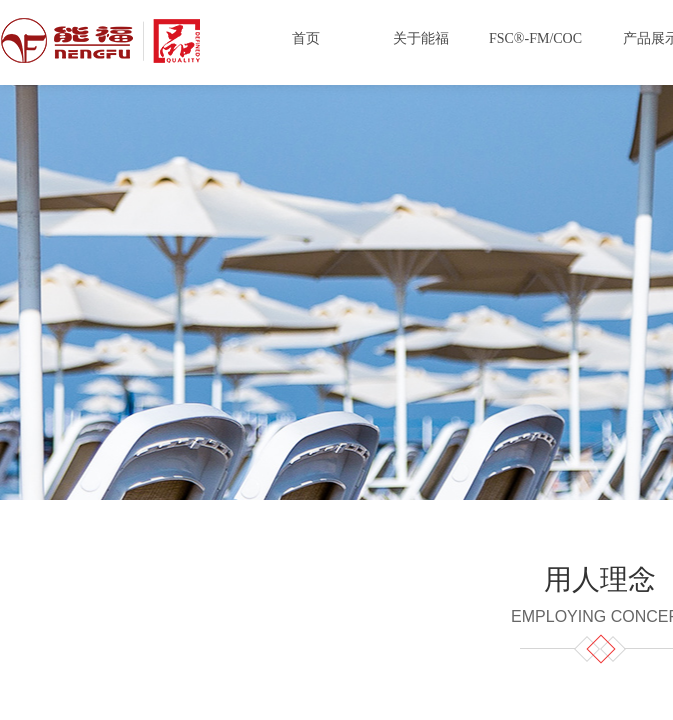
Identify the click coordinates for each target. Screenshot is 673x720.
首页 (306, 38)
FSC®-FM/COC (535, 38)
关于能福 (421, 38)
